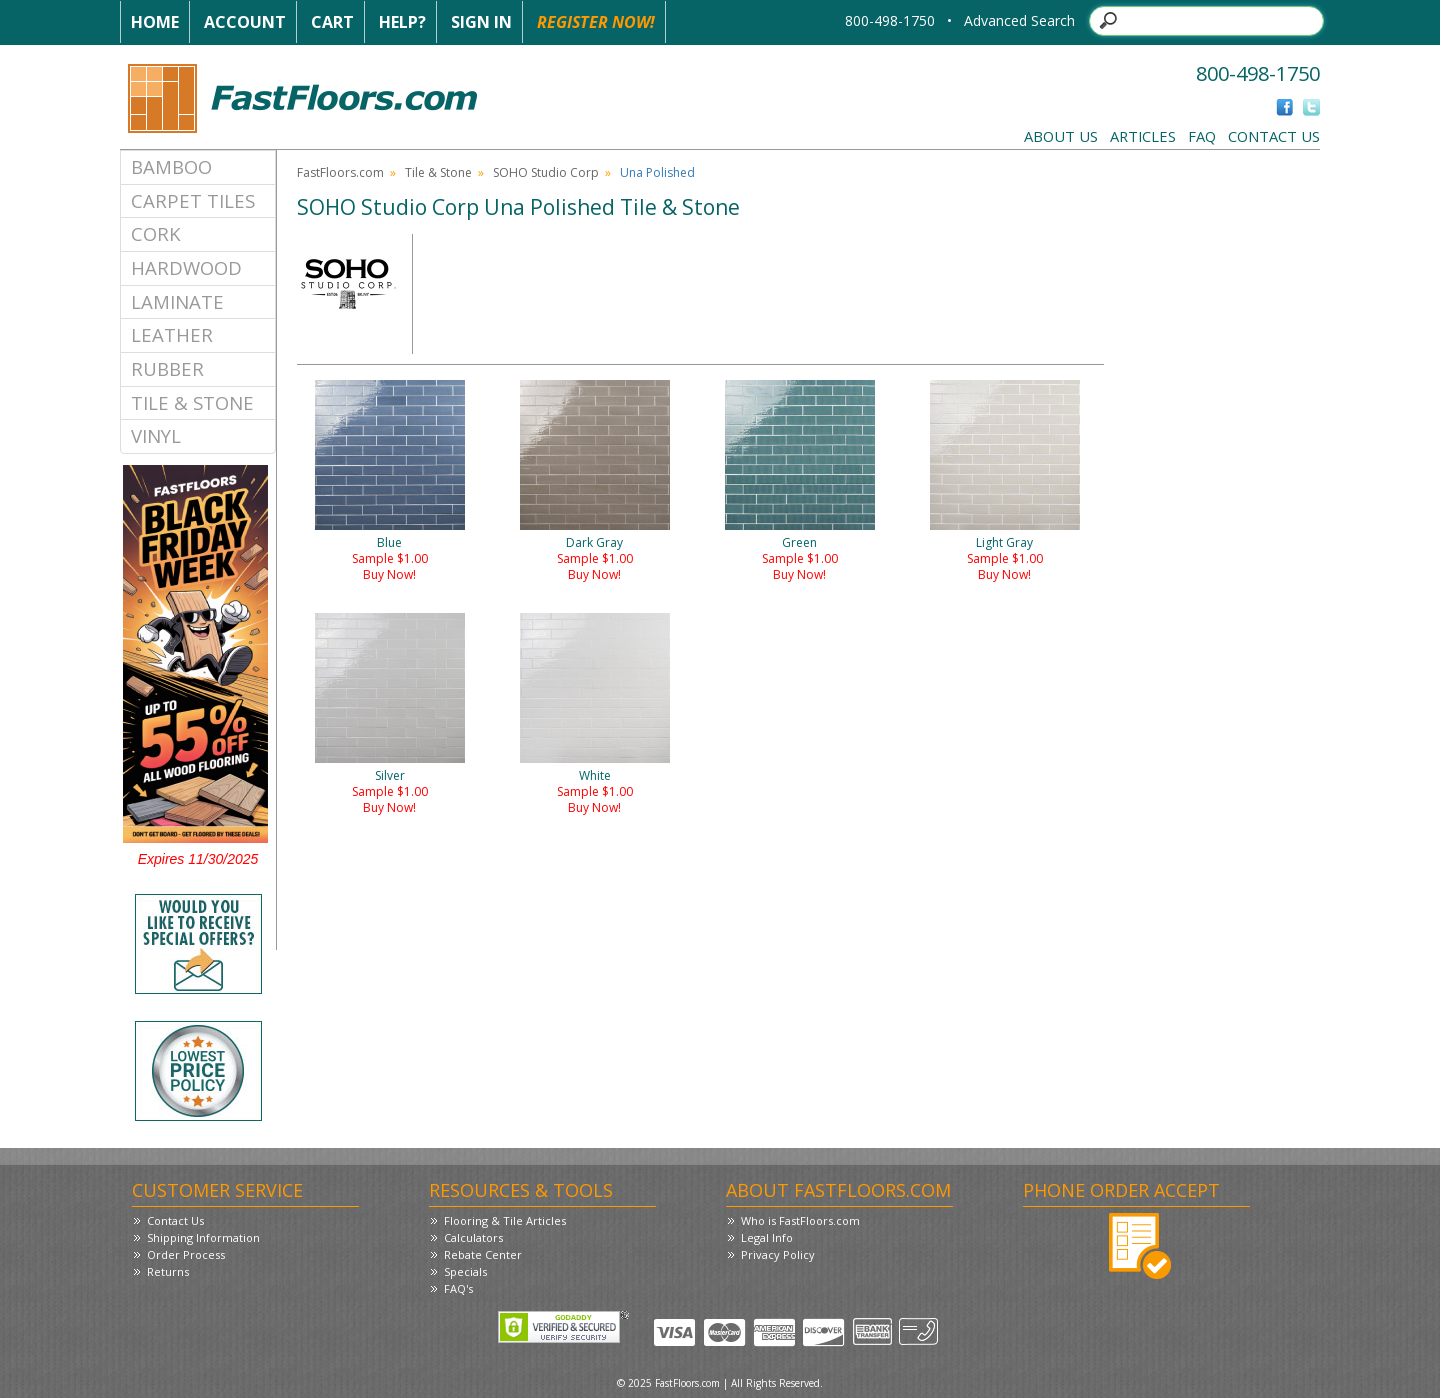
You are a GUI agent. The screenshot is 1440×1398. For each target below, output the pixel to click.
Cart (332, 22)
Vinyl (156, 435)
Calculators (473, 1237)
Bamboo (171, 166)
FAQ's (458, 1288)
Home (155, 22)
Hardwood (186, 267)
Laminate (177, 301)
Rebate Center (483, 1254)
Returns (168, 1271)
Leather (172, 334)
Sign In (481, 22)
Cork (156, 233)
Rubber (167, 368)
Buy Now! (389, 574)
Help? (402, 22)
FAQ (1202, 136)
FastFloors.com (340, 172)
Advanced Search (1019, 20)
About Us (1061, 136)
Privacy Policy (778, 1254)
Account (245, 22)
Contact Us (1274, 136)
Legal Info (767, 1237)
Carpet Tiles (193, 200)
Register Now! (596, 22)
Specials (465, 1271)
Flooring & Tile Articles (505, 1220)
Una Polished (657, 172)
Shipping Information (203, 1237)
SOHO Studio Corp (546, 172)
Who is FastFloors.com (800, 1220)
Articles (1143, 136)
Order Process (186, 1254)
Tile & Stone (192, 402)
